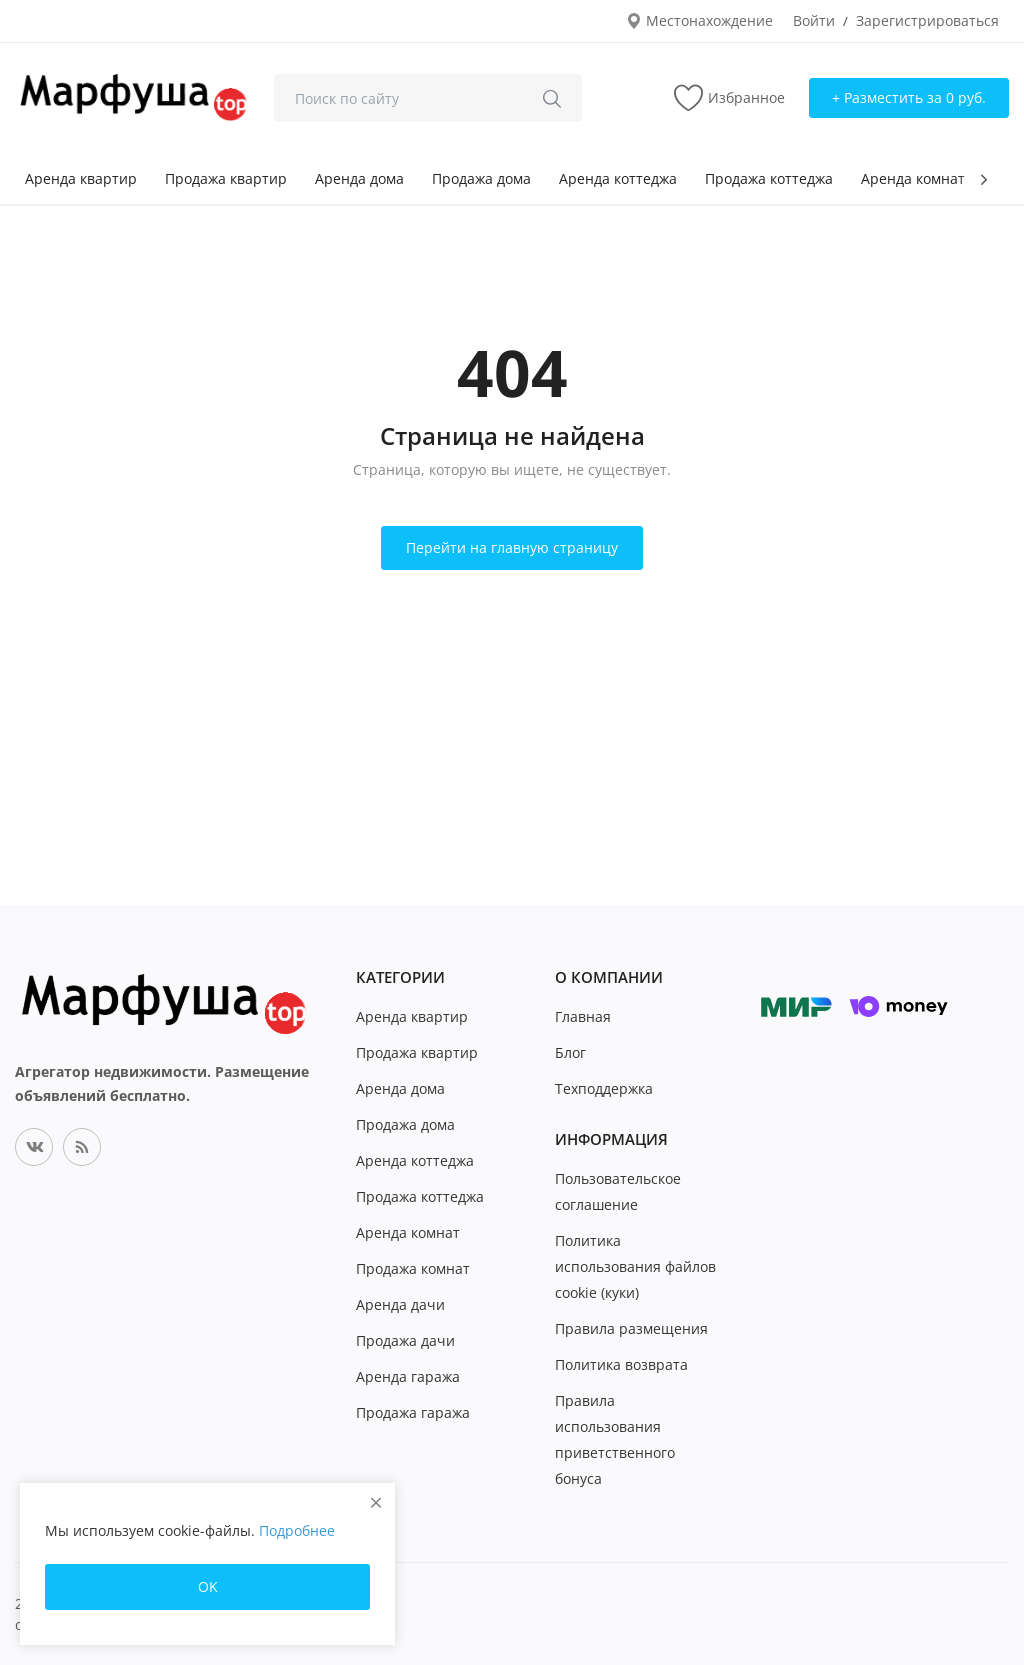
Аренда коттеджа (618, 178)
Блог (570, 1052)
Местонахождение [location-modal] (699, 20)
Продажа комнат (413, 1268)
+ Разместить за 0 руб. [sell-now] (909, 97)
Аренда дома (359, 178)
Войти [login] (814, 20)
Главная (583, 1016)
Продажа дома (481, 178)
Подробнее (297, 1530)
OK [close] (208, 1586)
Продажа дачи (405, 1340)
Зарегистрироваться (927, 20)
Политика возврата (621, 1364)
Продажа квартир (226, 178)
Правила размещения (631, 1328)
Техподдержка (604, 1088)
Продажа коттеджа (769, 178)
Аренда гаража (408, 1376)
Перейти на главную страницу (512, 547)
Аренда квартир (81, 178)
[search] (552, 98)
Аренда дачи (400, 1304)
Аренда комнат (913, 178)
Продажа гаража (413, 1412)
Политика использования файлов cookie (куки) (635, 1266)
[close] (376, 1502)
